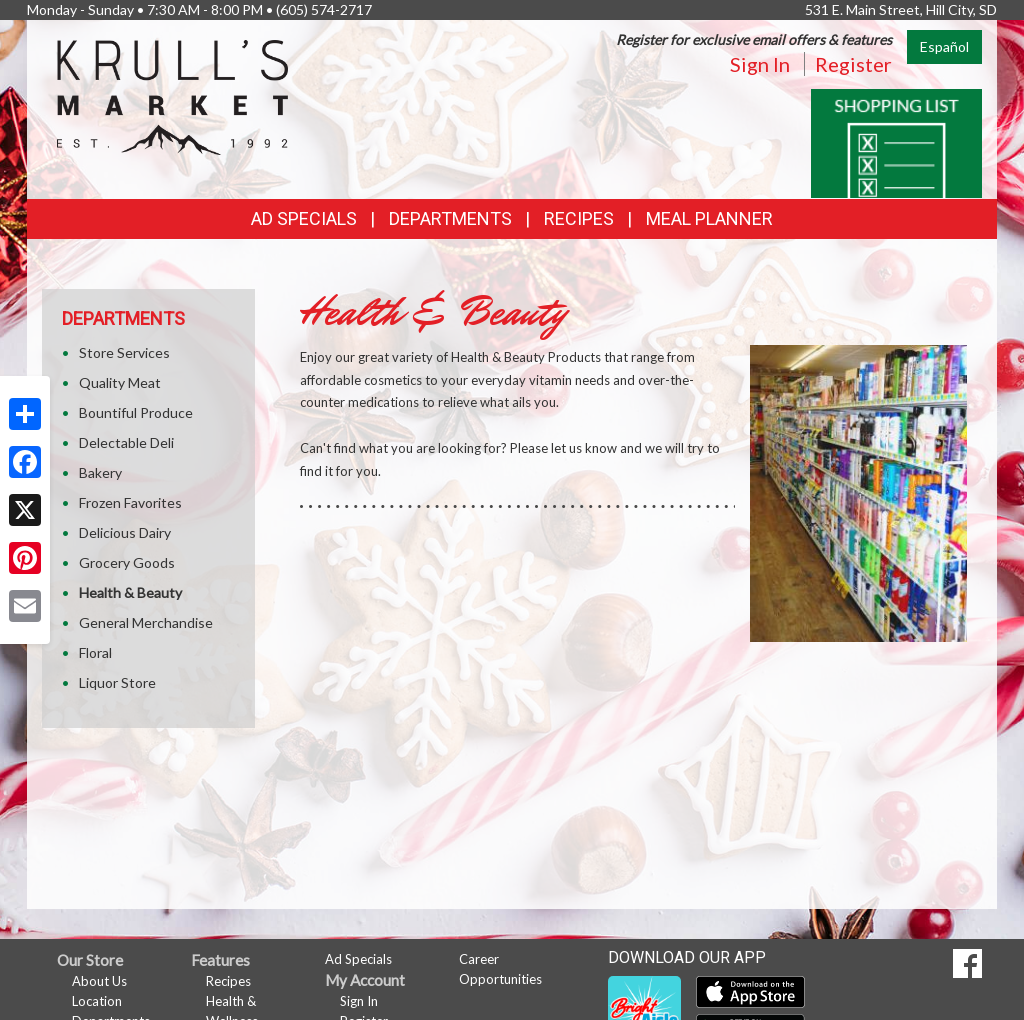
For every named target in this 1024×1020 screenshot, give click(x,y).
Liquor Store (117, 682)
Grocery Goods (127, 562)
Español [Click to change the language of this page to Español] (944, 46)
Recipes (579, 218)
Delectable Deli (126, 442)
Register (853, 64)
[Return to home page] (172, 95)
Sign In (760, 64)
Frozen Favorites (130, 502)
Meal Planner (709, 218)
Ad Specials (304, 218)
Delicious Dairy (125, 532)
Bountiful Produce (136, 412)
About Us (99, 981)
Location (97, 1001)
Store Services (124, 352)
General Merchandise (146, 622)
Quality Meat (120, 382)
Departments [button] (450, 218)
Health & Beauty (130, 592)
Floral (95, 652)
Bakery (100, 472)
